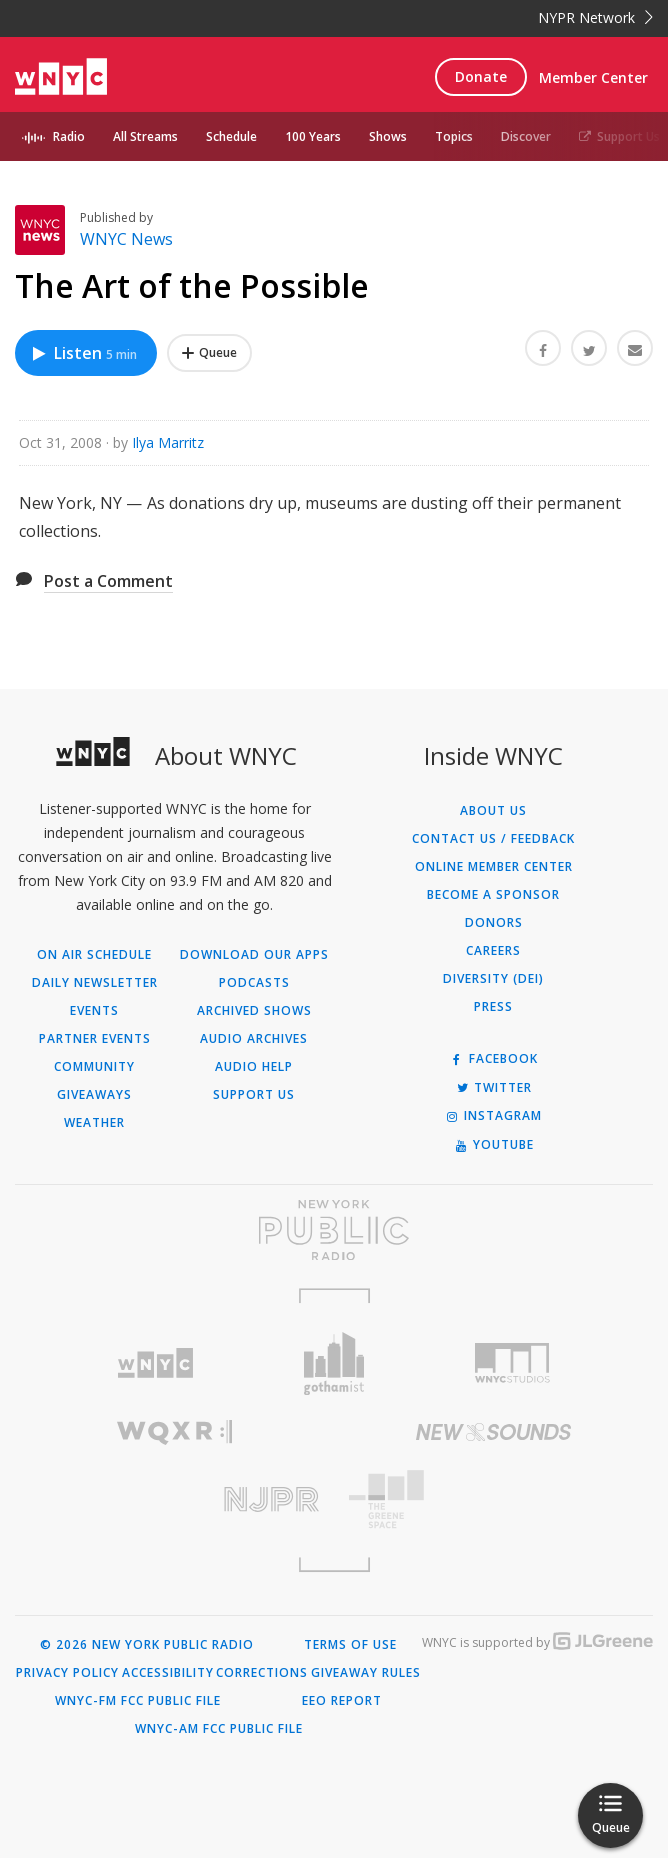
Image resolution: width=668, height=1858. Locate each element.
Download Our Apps (254, 955)
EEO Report (342, 1701)
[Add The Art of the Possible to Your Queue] (209, 353)
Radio (69, 136)
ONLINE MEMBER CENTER (494, 867)
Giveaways (94, 1095)
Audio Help (254, 1067)
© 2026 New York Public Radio (147, 1645)
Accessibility (168, 1673)
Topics (454, 136)
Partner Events (95, 1039)
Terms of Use (350, 1645)
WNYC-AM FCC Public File (219, 1729)
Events (94, 1011)
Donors (494, 923)
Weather (94, 1123)
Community (94, 1067)
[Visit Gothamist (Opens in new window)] (334, 1363)
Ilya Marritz (168, 442)
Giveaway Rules (366, 1673)
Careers (493, 951)
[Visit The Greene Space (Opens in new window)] (493, 1499)
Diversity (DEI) (493, 979)
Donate (481, 76)
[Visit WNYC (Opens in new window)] (155, 1363)
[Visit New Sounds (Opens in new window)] (493, 1432)
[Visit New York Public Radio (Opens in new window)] (334, 1230)
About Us (493, 811)
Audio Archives (254, 1039)
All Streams (145, 136)
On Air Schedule (94, 955)
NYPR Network (595, 17)
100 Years (313, 136)
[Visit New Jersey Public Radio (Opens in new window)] (174, 1499)
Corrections (262, 1673)
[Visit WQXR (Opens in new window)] (174, 1432)
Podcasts (254, 983)
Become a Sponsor (493, 895)
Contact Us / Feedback (493, 839)
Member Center (593, 77)
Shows (388, 136)
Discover (526, 136)
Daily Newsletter (95, 983)
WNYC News (126, 239)
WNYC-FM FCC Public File (138, 1701)
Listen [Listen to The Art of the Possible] (83, 353)
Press (493, 1007)
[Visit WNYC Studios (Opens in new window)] (512, 1363)
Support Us (619, 136)
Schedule (231, 136)
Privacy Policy (67, 1673)
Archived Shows (254, 1011)
